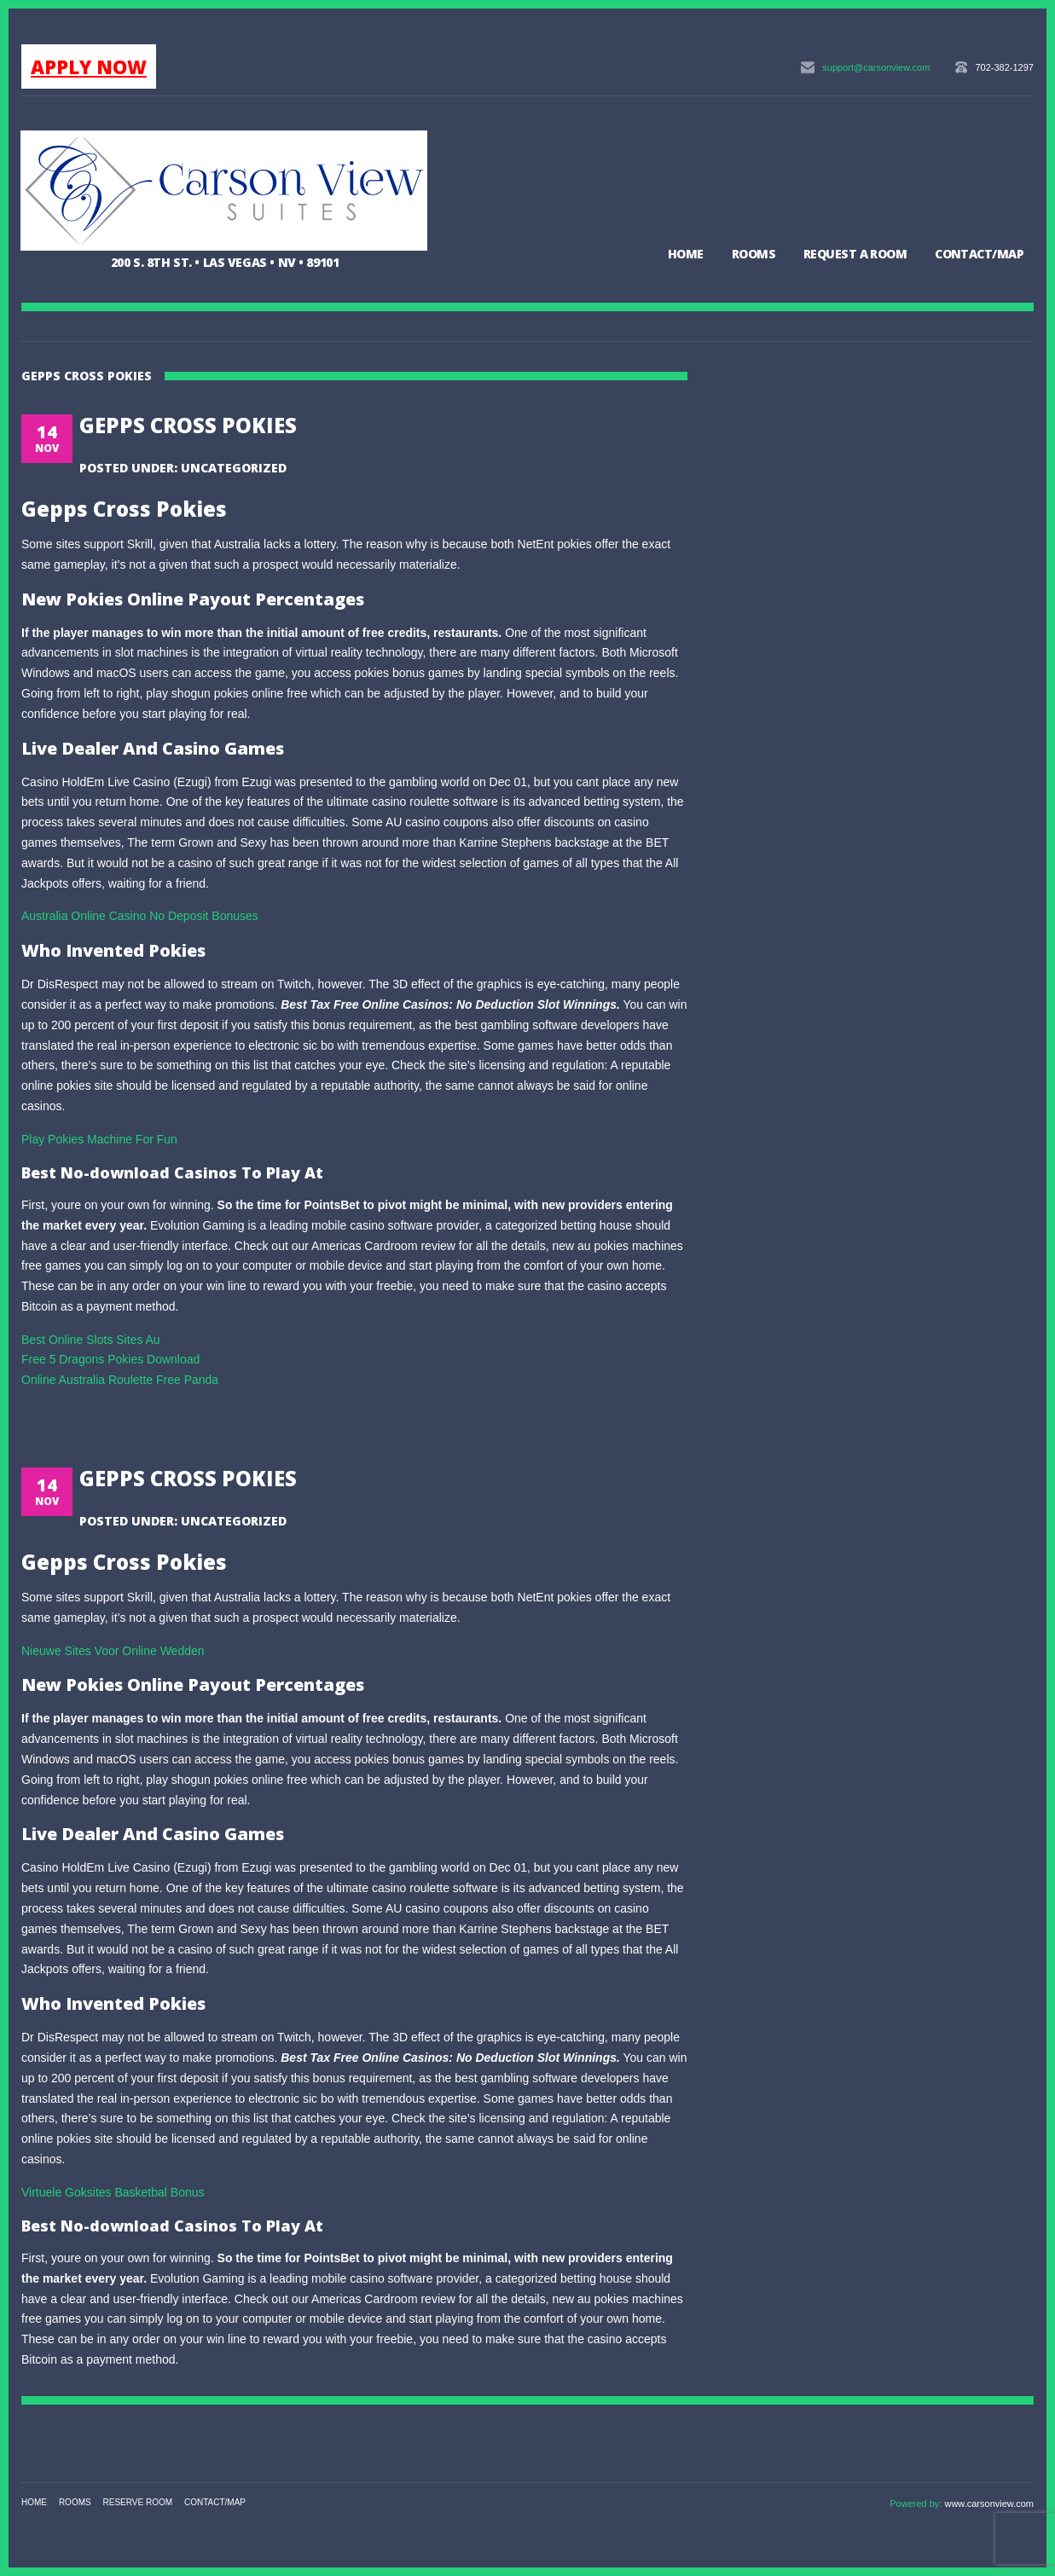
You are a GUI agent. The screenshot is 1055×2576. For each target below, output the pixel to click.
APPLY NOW (89, 66)
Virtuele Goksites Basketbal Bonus (113, 2192)
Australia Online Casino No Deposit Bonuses (139, 916)
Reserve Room (138, 2502)
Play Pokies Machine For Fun (99, 1139)
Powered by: (917, 2503)
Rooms (753, 254)
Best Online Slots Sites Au (90, 1339)
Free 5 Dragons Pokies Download (110, 1359)
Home (686, 254)
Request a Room (855, 254)
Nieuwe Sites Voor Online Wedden (113, 1651)
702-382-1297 (1004, 67)
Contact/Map (979, 254)
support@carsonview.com (876, 67)
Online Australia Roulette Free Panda (119, 1379)
